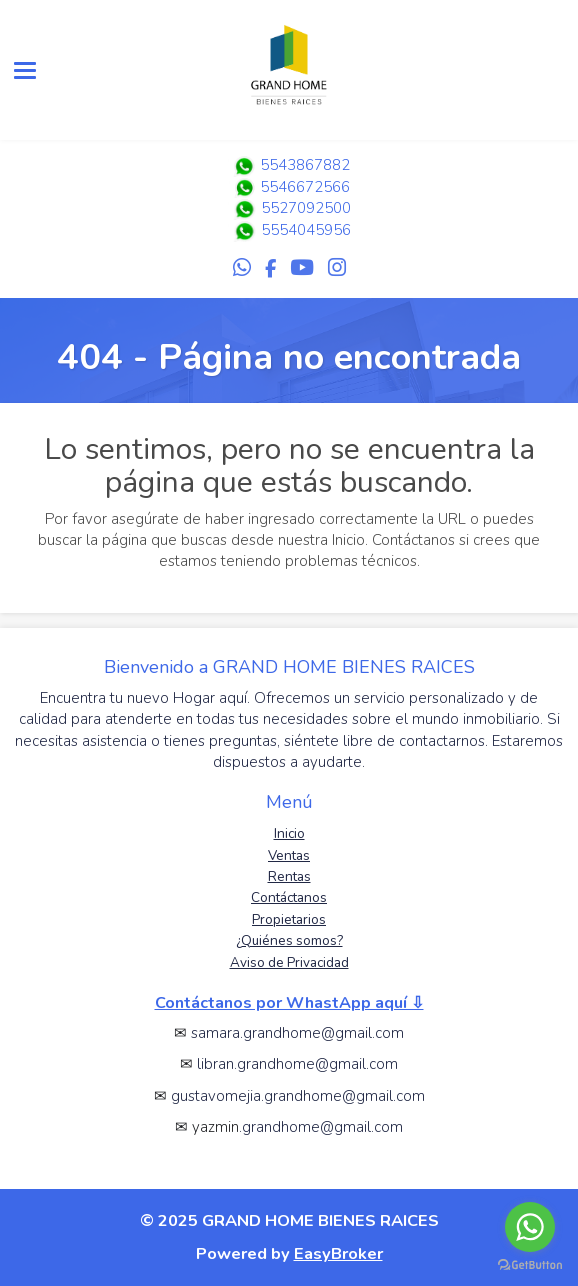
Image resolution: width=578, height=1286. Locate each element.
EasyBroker (338, 1253)
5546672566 (289, 187)
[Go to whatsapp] (530, 1227)
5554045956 (306, 230)
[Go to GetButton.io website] (530, 1265)
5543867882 (289, 165)
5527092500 (306, 208)
